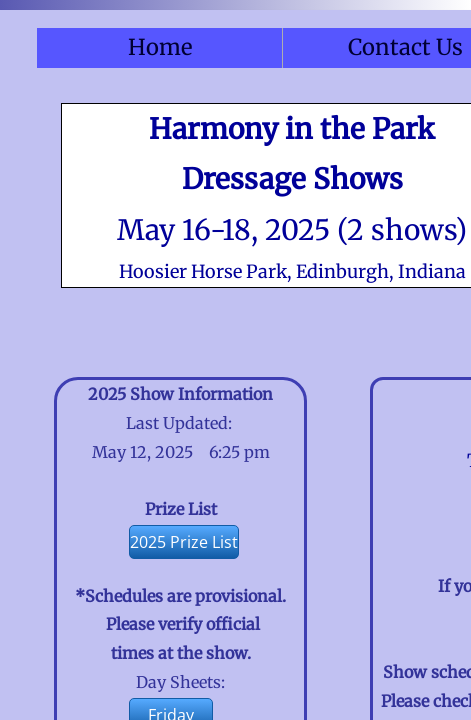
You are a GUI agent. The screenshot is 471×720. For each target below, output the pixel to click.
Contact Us (405, 47)
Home (160, 47)
